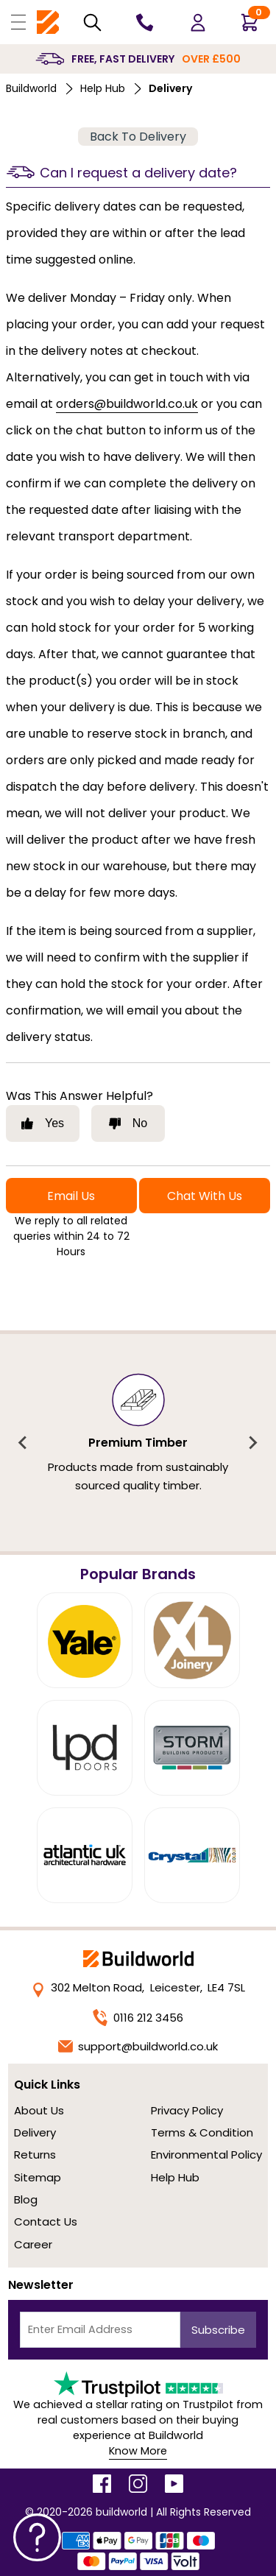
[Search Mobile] (92, 22)
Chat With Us (204, 1196)
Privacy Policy (187, 2110)
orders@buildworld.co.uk (127, 403)
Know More (138, 2450)
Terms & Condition (202, 2132)
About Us (39, 2110)
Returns (35, 2154)
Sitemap (37, 2177)
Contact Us (45, 2221)
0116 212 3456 (138, 2017)
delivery (170, 88)
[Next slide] (252, 1443)
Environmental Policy (206, 2154)
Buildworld (31, 88)
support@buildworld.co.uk (138, 2046)
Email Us (71, 1196)
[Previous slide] (23, 1443)
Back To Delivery (138, 136)
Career (33, 2244)
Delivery (35, 2132)
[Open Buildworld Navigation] (18, 22)
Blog (26, 2199)
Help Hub (102, 88)
